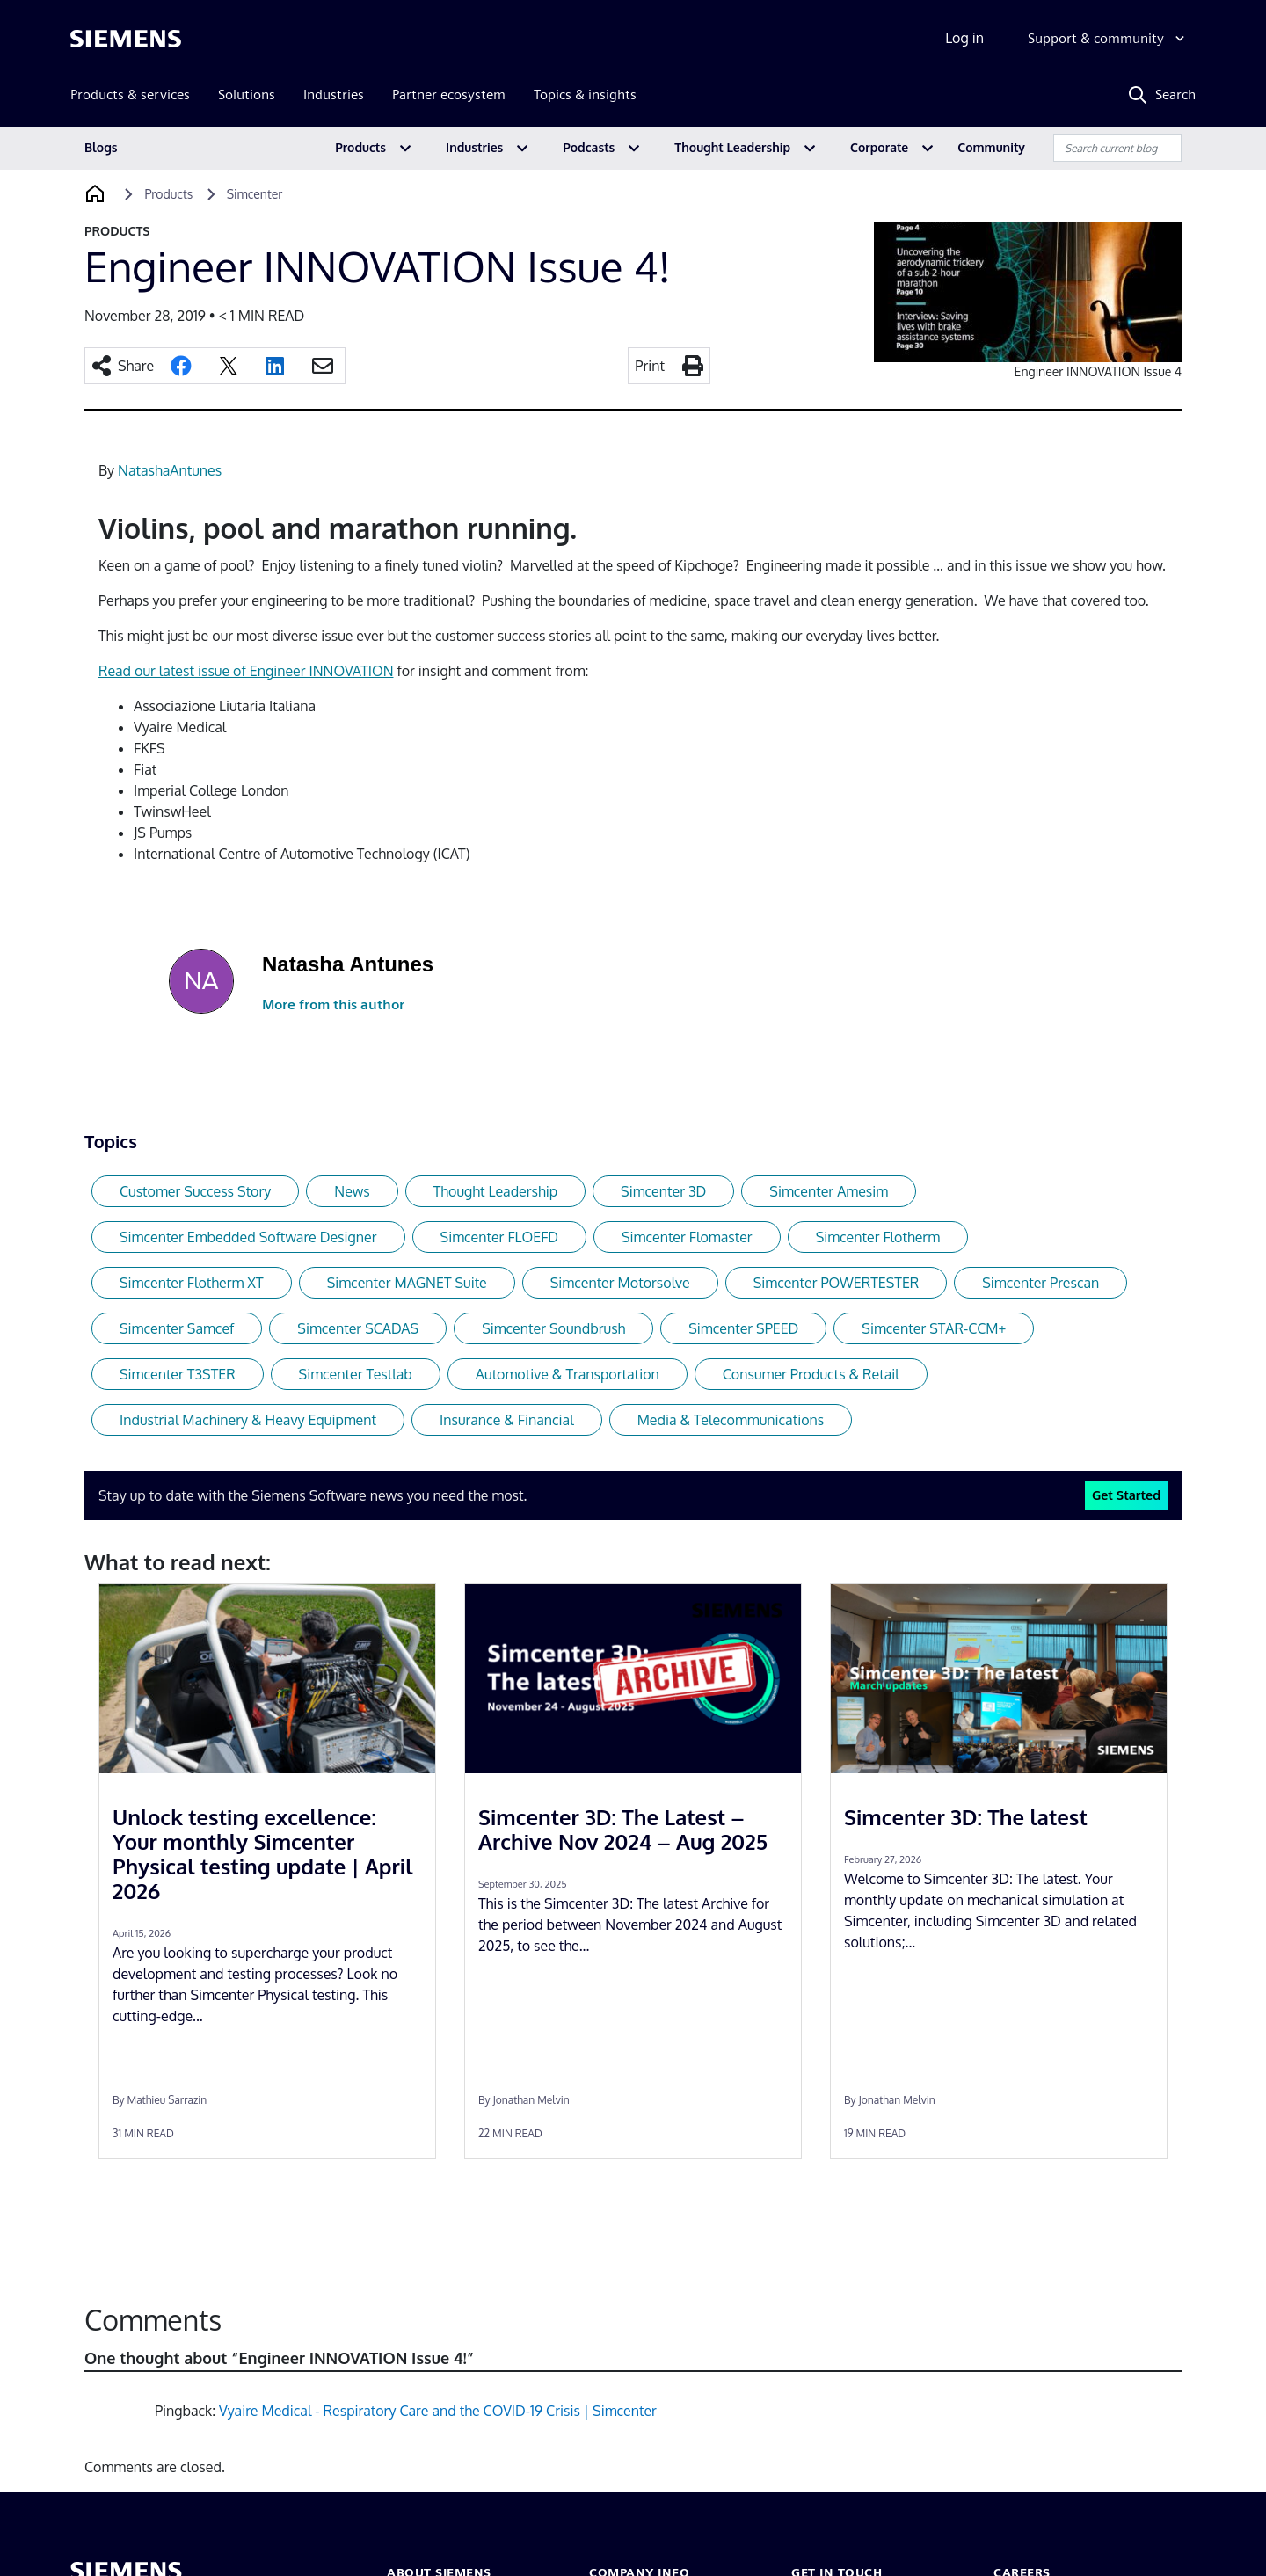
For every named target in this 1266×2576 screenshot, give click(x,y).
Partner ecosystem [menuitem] (449, 94)
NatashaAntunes (170, 470)
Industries (474, 147)
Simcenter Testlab (355, 1374)
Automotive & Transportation (567, 1374)
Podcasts (589, 147)
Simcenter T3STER (178, 1374)
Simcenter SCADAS (357, 1328)
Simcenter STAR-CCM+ (934, 1328)
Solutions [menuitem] (246, 94)
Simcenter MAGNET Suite (407, 1283)
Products (360, 147)
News (352, 1191)
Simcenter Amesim (828, 1191)
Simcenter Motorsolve (620, 1283)
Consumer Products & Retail (811, 1374)
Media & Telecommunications (731, 1420)
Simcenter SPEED (743, 1328)
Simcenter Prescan (1040, 1283)
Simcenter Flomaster (687, 1237)
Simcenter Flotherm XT (192, 1283)
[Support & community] (1108, 38)
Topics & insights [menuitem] (585, 94)
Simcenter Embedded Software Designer (248, 1237)
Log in (964, 38)
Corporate (879, 147)
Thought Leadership (732, 147)
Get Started (1126, 1495)
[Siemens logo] (125, 38)
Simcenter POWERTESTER (836, 1283)
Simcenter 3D (663, 1191)
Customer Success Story (195, 1191)
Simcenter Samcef (177, 1328)
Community (991, 147)
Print (650, 366)
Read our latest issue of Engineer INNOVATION (245, 671)
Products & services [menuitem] (130, 94)
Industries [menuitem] (333, 94)
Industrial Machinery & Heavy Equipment (248, 1420)
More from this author (333, 1004)
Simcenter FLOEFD (499, 1237)
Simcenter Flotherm (878, 1237)
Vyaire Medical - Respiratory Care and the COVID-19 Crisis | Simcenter (438, 2411)
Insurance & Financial (507, 1420)
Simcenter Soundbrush (553, 1328)
